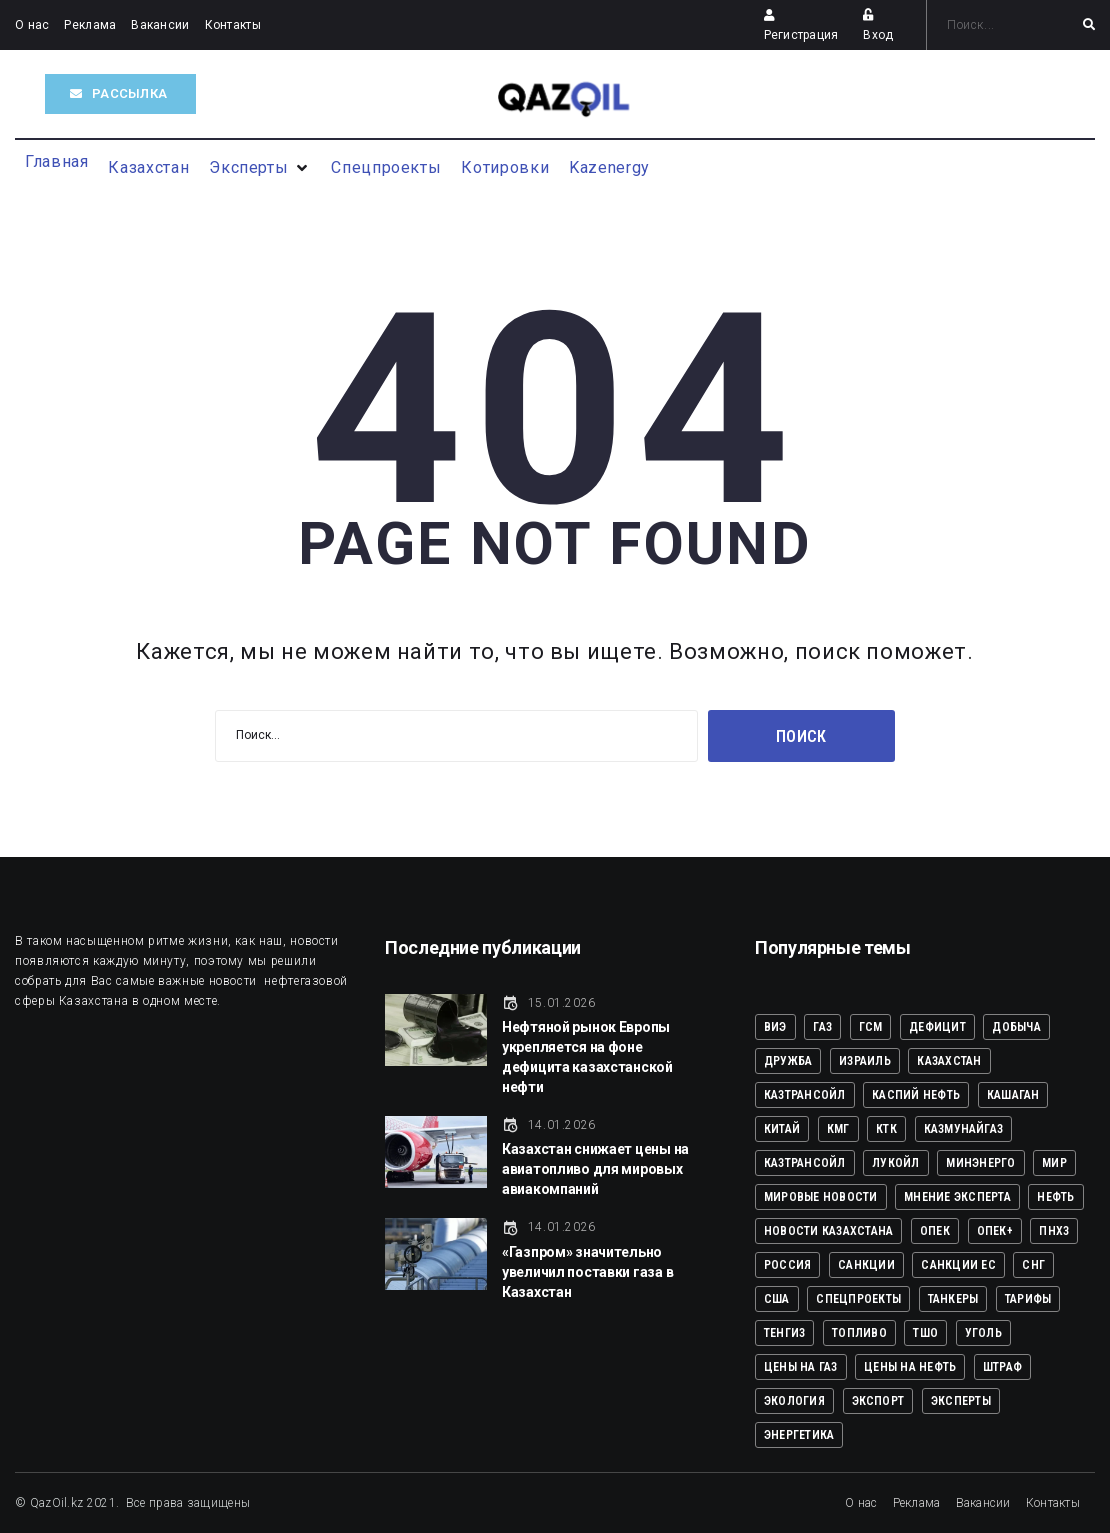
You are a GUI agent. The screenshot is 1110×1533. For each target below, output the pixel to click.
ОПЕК (935, 1231)
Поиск (801, 736)
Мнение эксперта (957, 1197)
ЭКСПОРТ (878, 1401)
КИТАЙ (782, 1129)
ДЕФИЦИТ (937, 1027)
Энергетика (799, 1435)
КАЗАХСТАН (949, 1061)
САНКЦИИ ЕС (958, 1265)
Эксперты (961, 1401)
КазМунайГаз (964, 1129)
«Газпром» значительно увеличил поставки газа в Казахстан (587, 1272)
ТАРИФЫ (1028, 1299)
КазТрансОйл (805, 1163)
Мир (1054, 1163)
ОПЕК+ (995, 1231)
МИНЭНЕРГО (980, 1163)
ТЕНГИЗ (784, 1333)
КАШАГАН (1013, 1095)
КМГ (838, 1129)
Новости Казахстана (828, 1231)
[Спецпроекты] (386, 168)
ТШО (925, 1333)
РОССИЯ (787, 1265)
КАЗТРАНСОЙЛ (805, 1095)
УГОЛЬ (983, 1333)
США (777, 1299)
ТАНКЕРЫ (953, 1299)
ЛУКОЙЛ (895, 1163)
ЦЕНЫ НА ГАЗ (801, 1367)
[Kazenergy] (609, 168)
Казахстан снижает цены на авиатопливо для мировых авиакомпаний (595, 1169)
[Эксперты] (260, 168)
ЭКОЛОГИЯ (794, 1401)
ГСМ (871, 1027)
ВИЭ (775, 1027)
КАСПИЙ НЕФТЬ (916, 1095)
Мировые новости (821, 1197)
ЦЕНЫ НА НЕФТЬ (910, 1367)
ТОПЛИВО (859, 1333)
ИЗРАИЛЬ (865, 1061)
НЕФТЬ (1055, 1197)
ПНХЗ (1054, 1231)
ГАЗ (822, 1027)
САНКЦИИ (866, 1265)
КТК (886, 1129)
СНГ (1033, 1265)
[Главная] (56, 162)
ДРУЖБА (788, 1061)
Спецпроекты (858, 1299)
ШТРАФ (1002, 1367)
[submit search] (1089, 25)
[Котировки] (505, 168)
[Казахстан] (148, 168)
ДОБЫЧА (1016, 1027)
